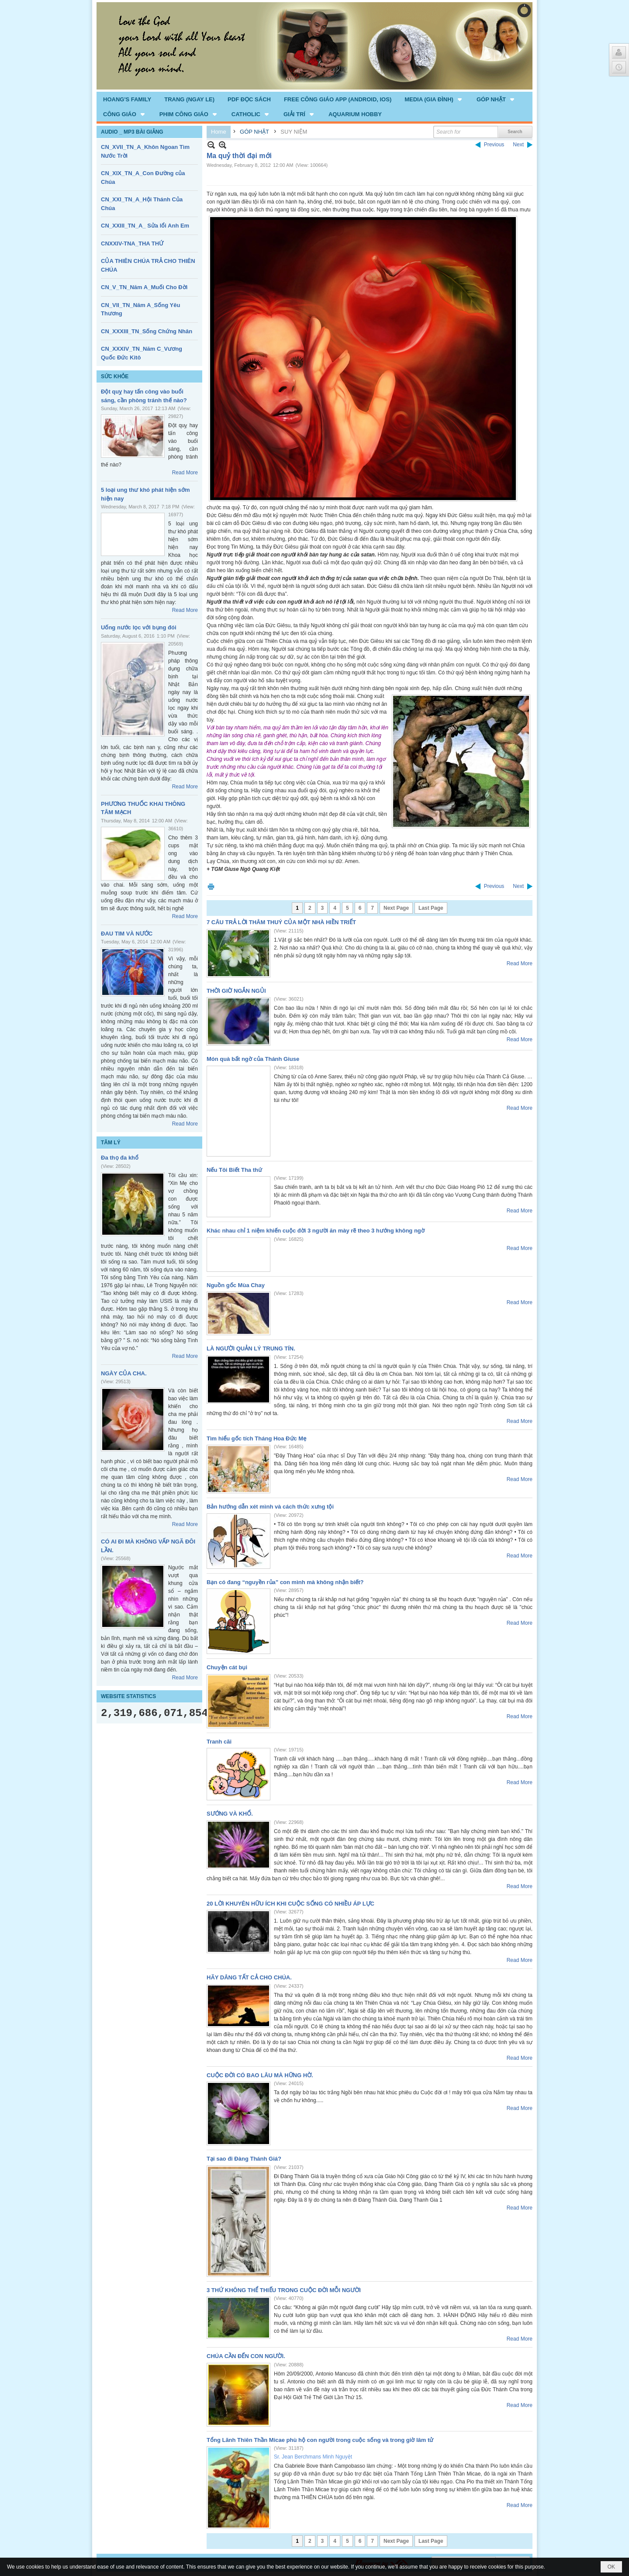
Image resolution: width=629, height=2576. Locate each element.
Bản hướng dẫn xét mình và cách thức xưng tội (270, 1506)
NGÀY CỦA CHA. (124, 1373)
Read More (185, 473)
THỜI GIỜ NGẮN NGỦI (236, 991)
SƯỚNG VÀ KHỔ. (230, 1813)
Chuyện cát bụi (227, 1667)
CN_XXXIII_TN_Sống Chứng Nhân (146, 331)
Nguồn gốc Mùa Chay (236, 1285)
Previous (494, 145)
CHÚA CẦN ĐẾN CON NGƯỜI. (246, 2356)
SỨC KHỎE (114, 376)
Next (518, 145)
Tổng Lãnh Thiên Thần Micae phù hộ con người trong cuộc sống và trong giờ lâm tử (320, 2440)
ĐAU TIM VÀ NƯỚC (126, 933)
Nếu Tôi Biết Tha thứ (234, 1170)
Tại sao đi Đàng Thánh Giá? (244, 2158)
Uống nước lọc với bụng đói (138, 627)
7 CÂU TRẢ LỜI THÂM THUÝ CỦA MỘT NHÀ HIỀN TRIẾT (281, 922)
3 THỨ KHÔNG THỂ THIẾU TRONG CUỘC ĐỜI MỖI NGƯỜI (284, 2290)
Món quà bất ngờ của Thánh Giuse (253, 1059)
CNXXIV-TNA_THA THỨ (132, 243)
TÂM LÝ (111, 1143)
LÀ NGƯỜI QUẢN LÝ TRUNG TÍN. (251, 1348)
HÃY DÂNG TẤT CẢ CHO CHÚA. (249, 1977)
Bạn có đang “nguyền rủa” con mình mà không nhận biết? (285, 1582)
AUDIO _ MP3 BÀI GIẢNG (132, 132)
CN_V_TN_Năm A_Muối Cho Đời (144, 287)
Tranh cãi (219, 1741)
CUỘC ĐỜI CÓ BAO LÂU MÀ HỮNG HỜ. (260, 2075)
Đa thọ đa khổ (119, 1157)
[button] (434, 99)
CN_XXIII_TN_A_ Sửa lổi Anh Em (145, 225)
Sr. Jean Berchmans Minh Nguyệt (313, 2457)
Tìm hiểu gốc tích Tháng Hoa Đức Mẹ (256, 1438)
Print (211, 886)
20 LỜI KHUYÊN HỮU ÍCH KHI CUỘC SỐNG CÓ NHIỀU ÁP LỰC (290, 1903)
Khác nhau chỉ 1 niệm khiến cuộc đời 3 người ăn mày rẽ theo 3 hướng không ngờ (316, 1230)
